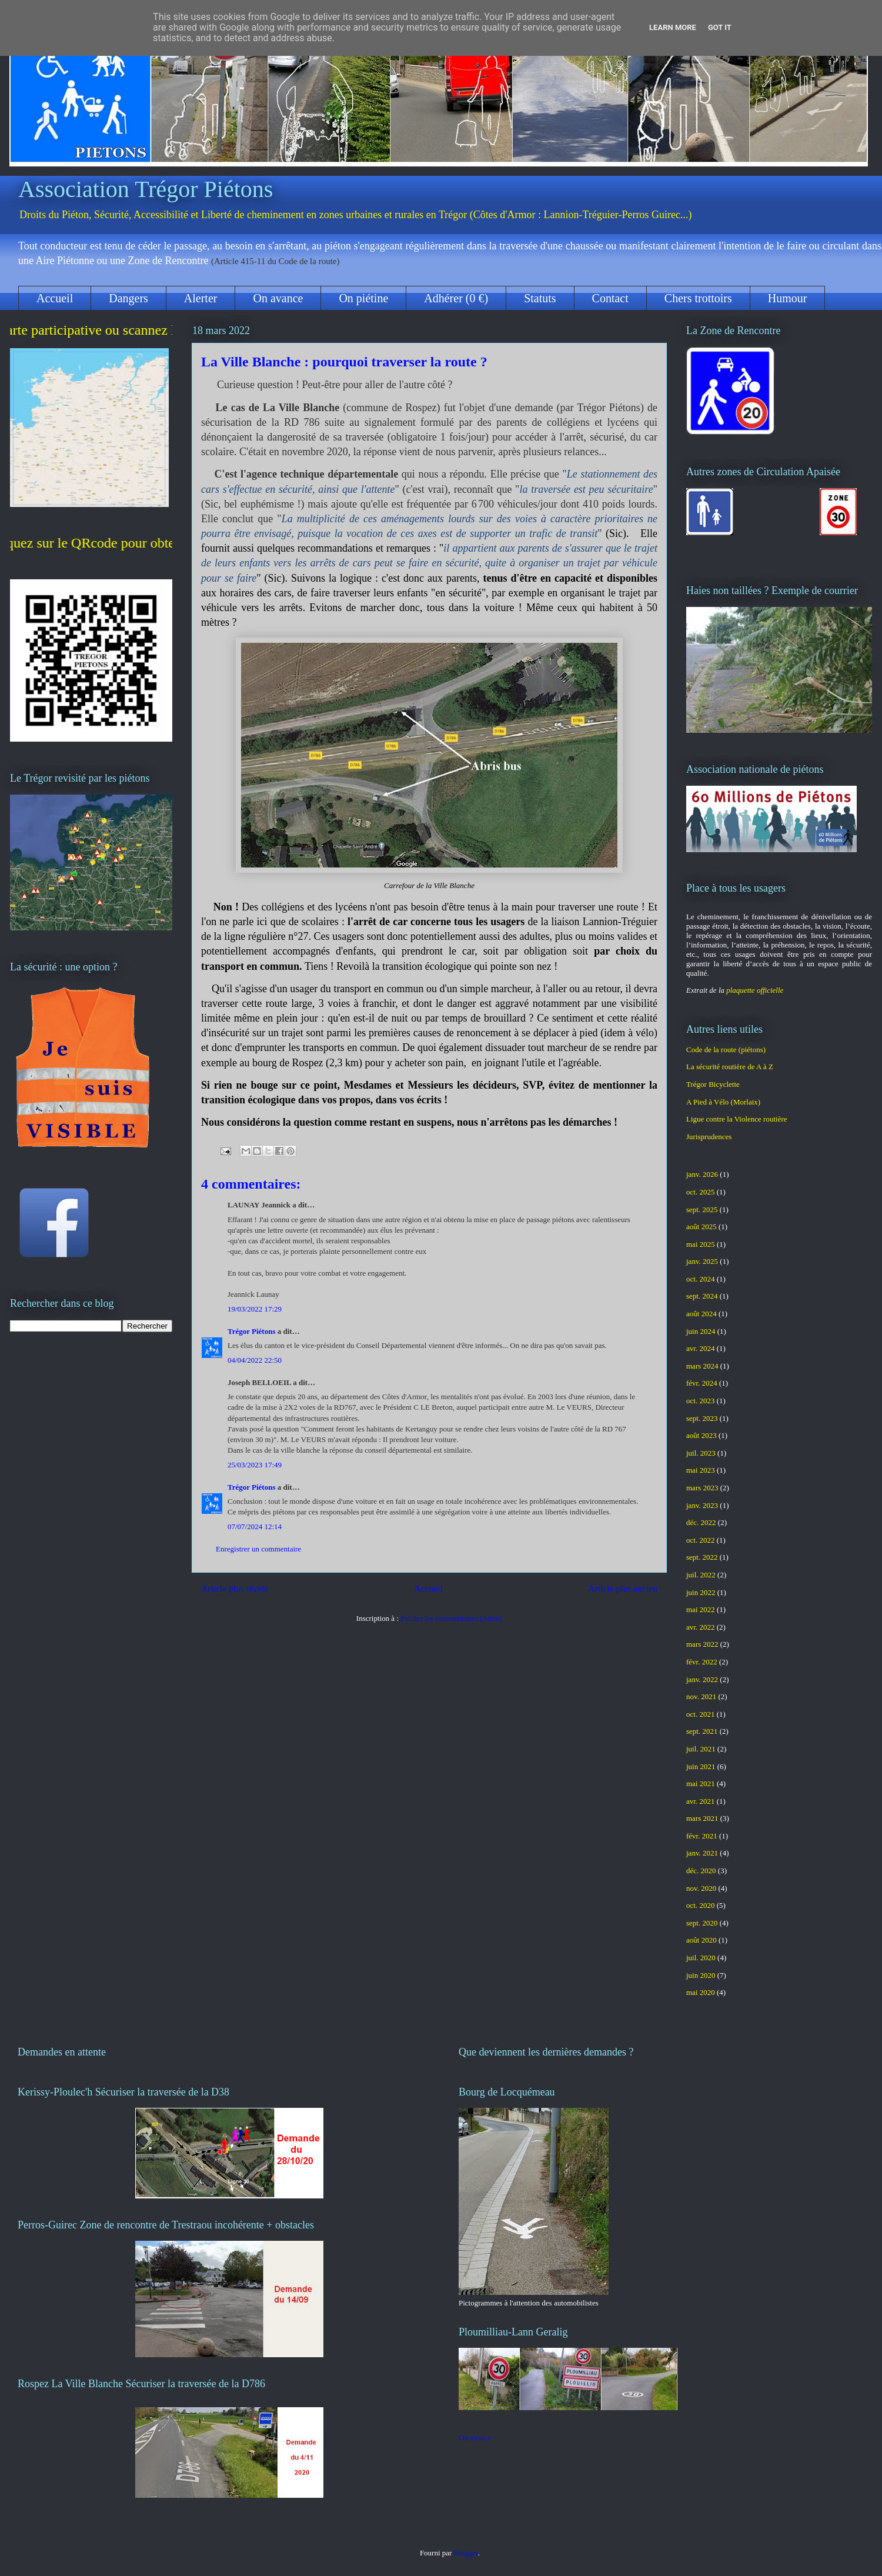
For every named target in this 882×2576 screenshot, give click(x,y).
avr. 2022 (700, 1627)
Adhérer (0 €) (456, 298)
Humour (787, 298)
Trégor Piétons (251, 1331)
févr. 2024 (701, 1383)
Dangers (128, 298)
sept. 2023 (701, 1418)
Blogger (466, 2552)
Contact (610, 298)
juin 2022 (700, 1592)
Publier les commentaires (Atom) (451, 1618)
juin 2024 (700, 1331)
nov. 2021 (701, 1696)
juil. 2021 (701, 1748)
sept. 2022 (701, 1557)
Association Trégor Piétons (145, 189)
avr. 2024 (700, 1348)
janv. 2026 (702, 1174)
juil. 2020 (701, 1957)
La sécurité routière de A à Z (729, 1066)
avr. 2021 (700, 1801)
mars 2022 (702, 1644)
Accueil (54, 298)
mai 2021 (700, 1783)
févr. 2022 (701, 1661)
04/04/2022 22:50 (255, 1360)
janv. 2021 (702, 1852)
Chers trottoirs (698, 298)
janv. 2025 (702, 1261)
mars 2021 (702, 1818)
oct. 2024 (700, 1278)
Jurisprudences (708, 1136)
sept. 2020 (701, 1922)
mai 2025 (700, 1244)
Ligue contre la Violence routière (736, 1119)
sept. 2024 (701, 1296)
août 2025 (701, 1226)
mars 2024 (702, 1366)
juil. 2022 (701, 1574)
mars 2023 (702, 1487)
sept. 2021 (701, 1731)
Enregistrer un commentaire (258, 1548)
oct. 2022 (700, 1540)
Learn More (672, 27)
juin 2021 (700, 1766)
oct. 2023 (700, 1400)
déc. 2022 (701, 1522)
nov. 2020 (701, 1888)
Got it (719, 27)
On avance (278, 298)
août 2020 (701, 1940)
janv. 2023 (702, 1505)
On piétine (363, 298)
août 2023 (701, 1435)
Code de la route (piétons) (726, 1049)
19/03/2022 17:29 (255, 1308)
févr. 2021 (701, 1835)
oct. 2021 (700, 1714)
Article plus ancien (622, 1588)
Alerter (201, 298)
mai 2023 (700, 1470)
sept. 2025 (701, 1209)
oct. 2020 (700, 1905)
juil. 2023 (701, 1453)
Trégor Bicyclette (713, 1084)
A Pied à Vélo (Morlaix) (723, 1101)
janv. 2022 (702, 1679)
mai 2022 (700, 1609)
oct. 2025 (700, 1191)
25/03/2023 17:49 (255, 1464)
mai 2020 (700, 1992)
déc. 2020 (701, 1870)
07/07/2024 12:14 (255, 1526)
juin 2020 (700, 1975)
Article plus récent (235, 1588)
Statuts (540, 298)
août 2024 (701, 1313)
